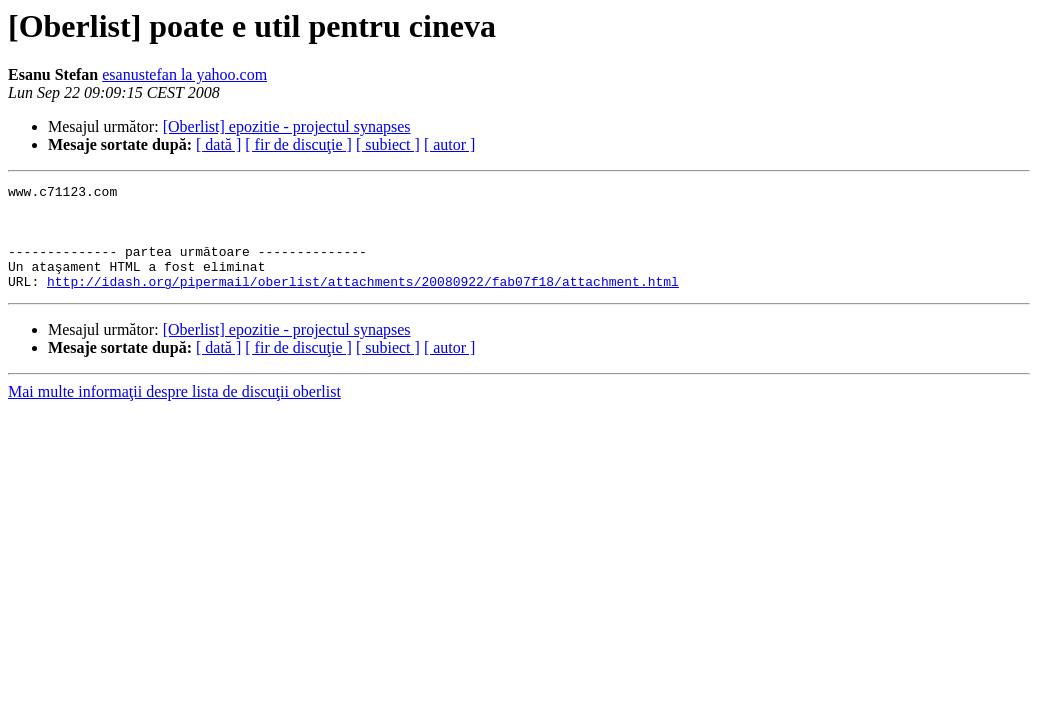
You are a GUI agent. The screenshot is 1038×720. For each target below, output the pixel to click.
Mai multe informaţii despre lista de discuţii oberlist (174, 412)
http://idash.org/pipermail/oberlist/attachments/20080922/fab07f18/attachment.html (363, 302)
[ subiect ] (388, 144)
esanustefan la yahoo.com (184, 74)
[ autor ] (450, 144)
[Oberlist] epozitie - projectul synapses (287, 126)
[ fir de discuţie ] (298, 144)
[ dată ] (218, 144)
